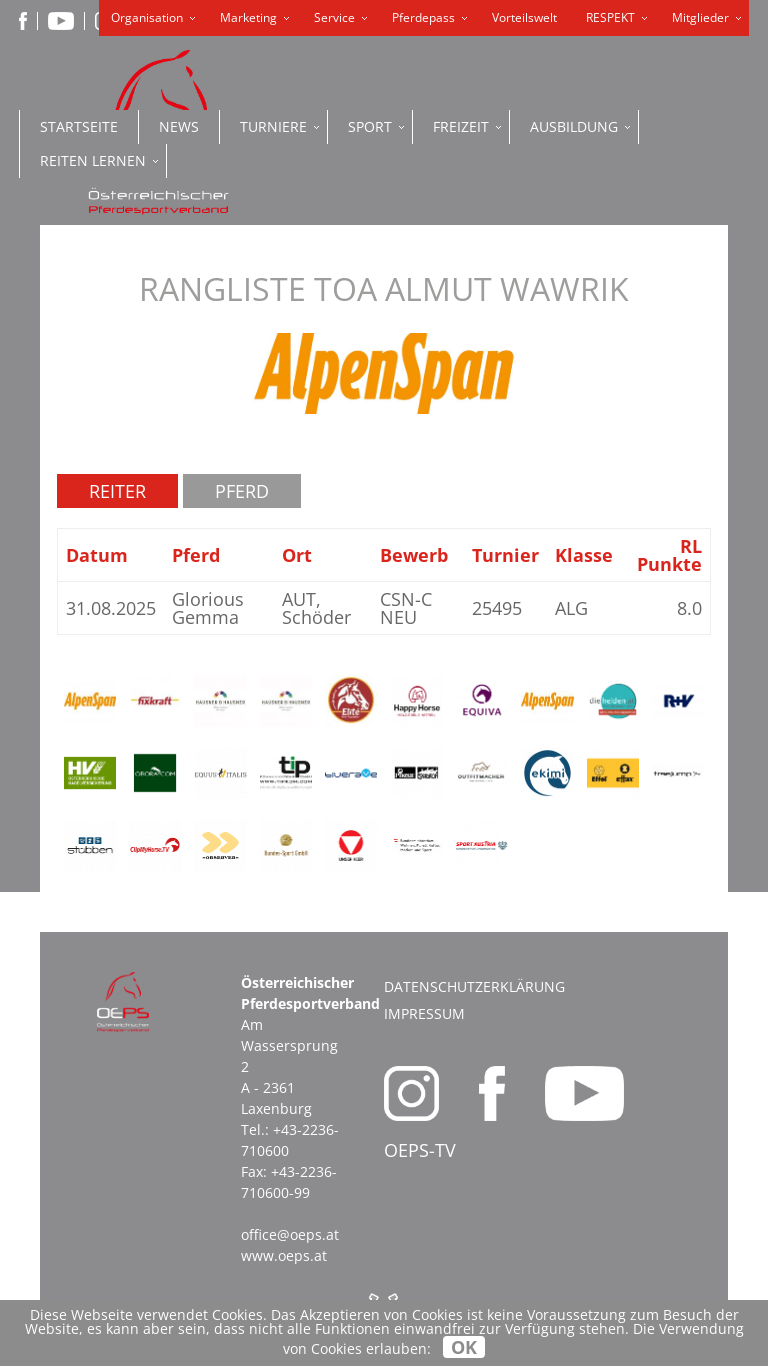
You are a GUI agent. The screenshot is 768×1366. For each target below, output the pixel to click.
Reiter (117, 491)
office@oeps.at (290, 1234)
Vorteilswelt (524, 17)
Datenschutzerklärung (474, 986)
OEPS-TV (420, 1150)
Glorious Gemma (208, 608)
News (179, 126)
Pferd (242, 491)
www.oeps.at (284, 1255)
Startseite (79, 126)
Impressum (424, 1013)
